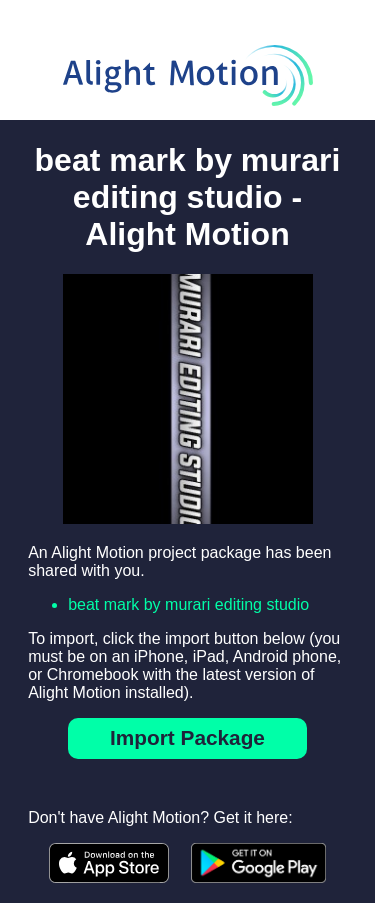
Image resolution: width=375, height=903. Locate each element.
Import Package (187, 737)
